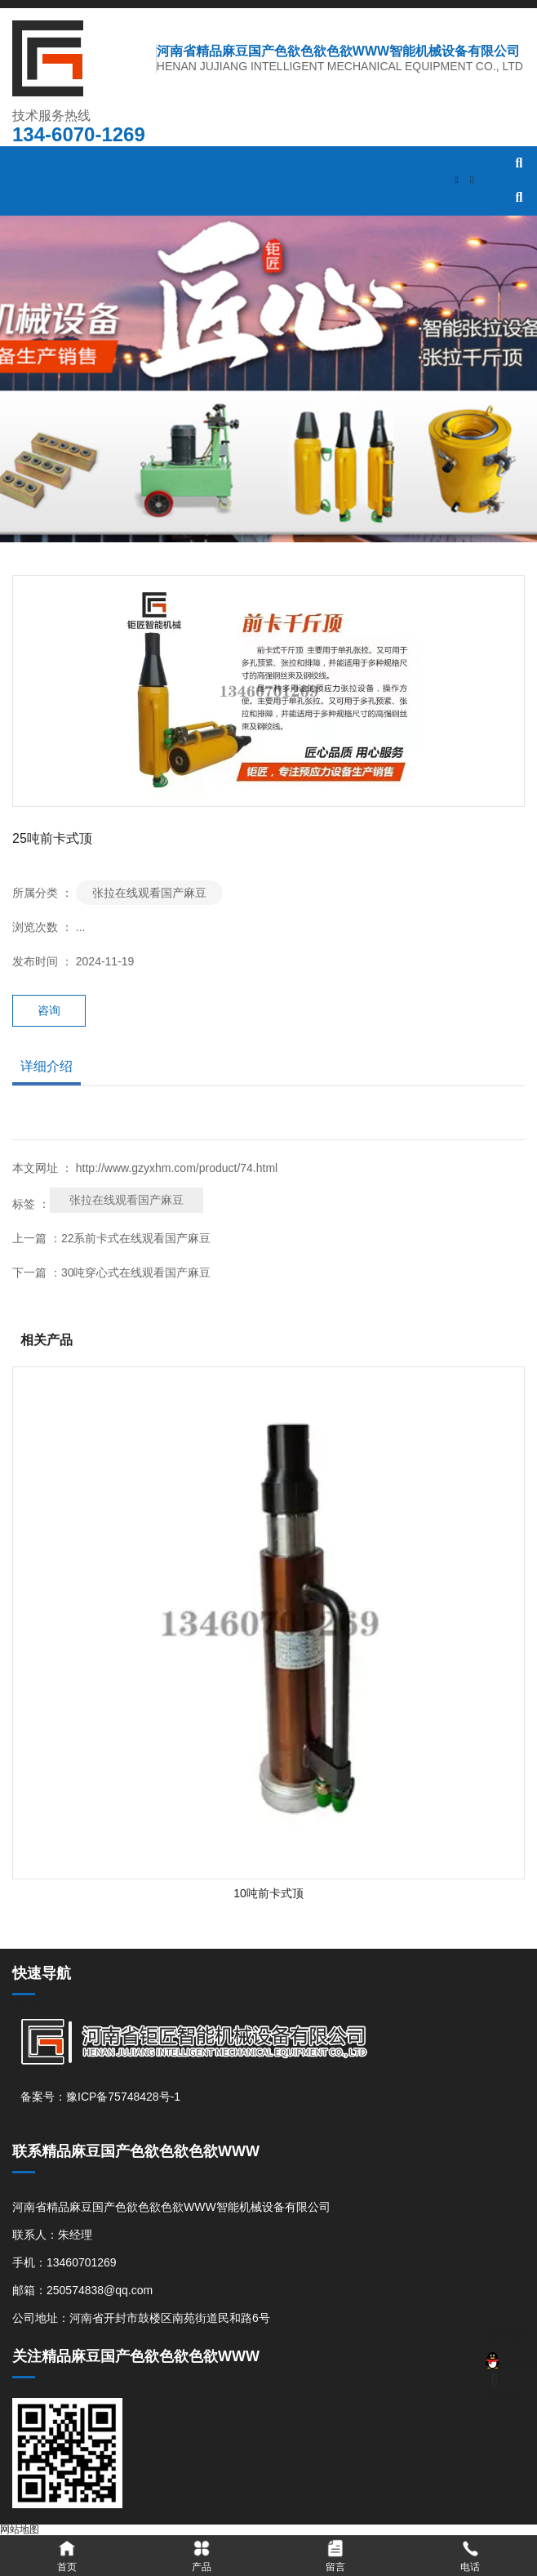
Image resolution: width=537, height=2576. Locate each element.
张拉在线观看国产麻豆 (149, 892)
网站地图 (19, 2529)
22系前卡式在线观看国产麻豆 (136, 1238)
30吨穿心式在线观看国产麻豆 (136, 1272)
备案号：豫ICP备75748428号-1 (100, 2096)
